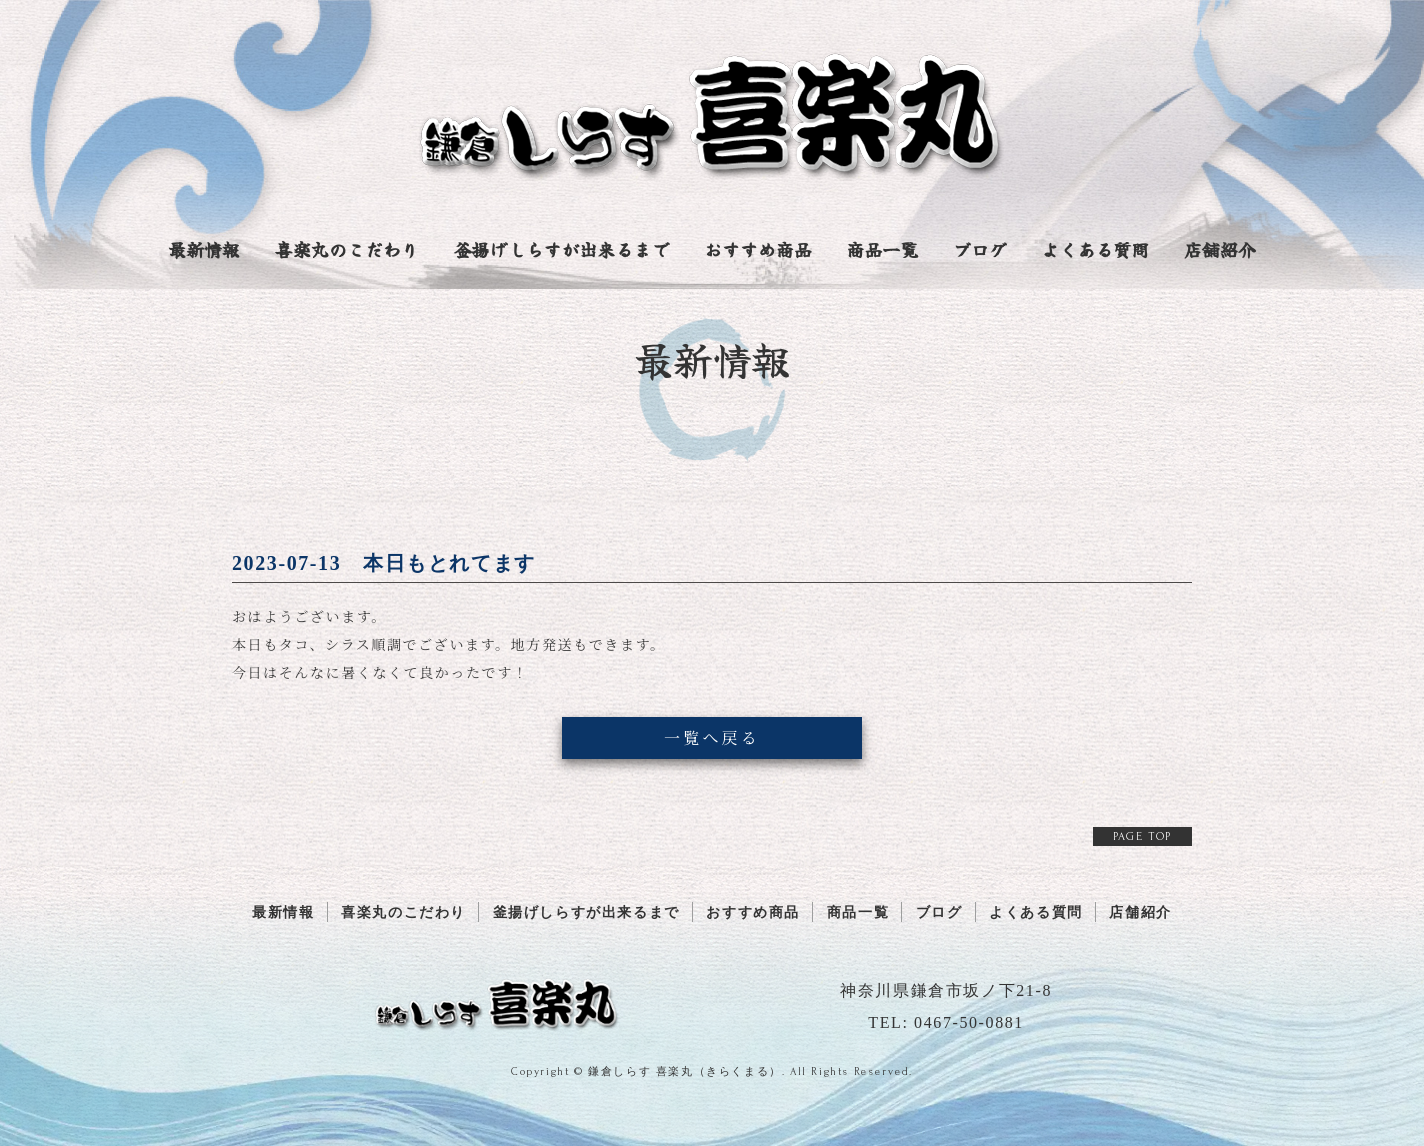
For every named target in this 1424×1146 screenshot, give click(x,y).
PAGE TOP (1142, 836)
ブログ (980, 251)
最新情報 (204, 251)
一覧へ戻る (712, 737)
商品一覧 (882, 251)
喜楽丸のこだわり (347, 251)
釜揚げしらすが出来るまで (561, 251)
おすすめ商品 (758, 251)
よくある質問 (1095, 251)
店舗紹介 (1220, 251)
